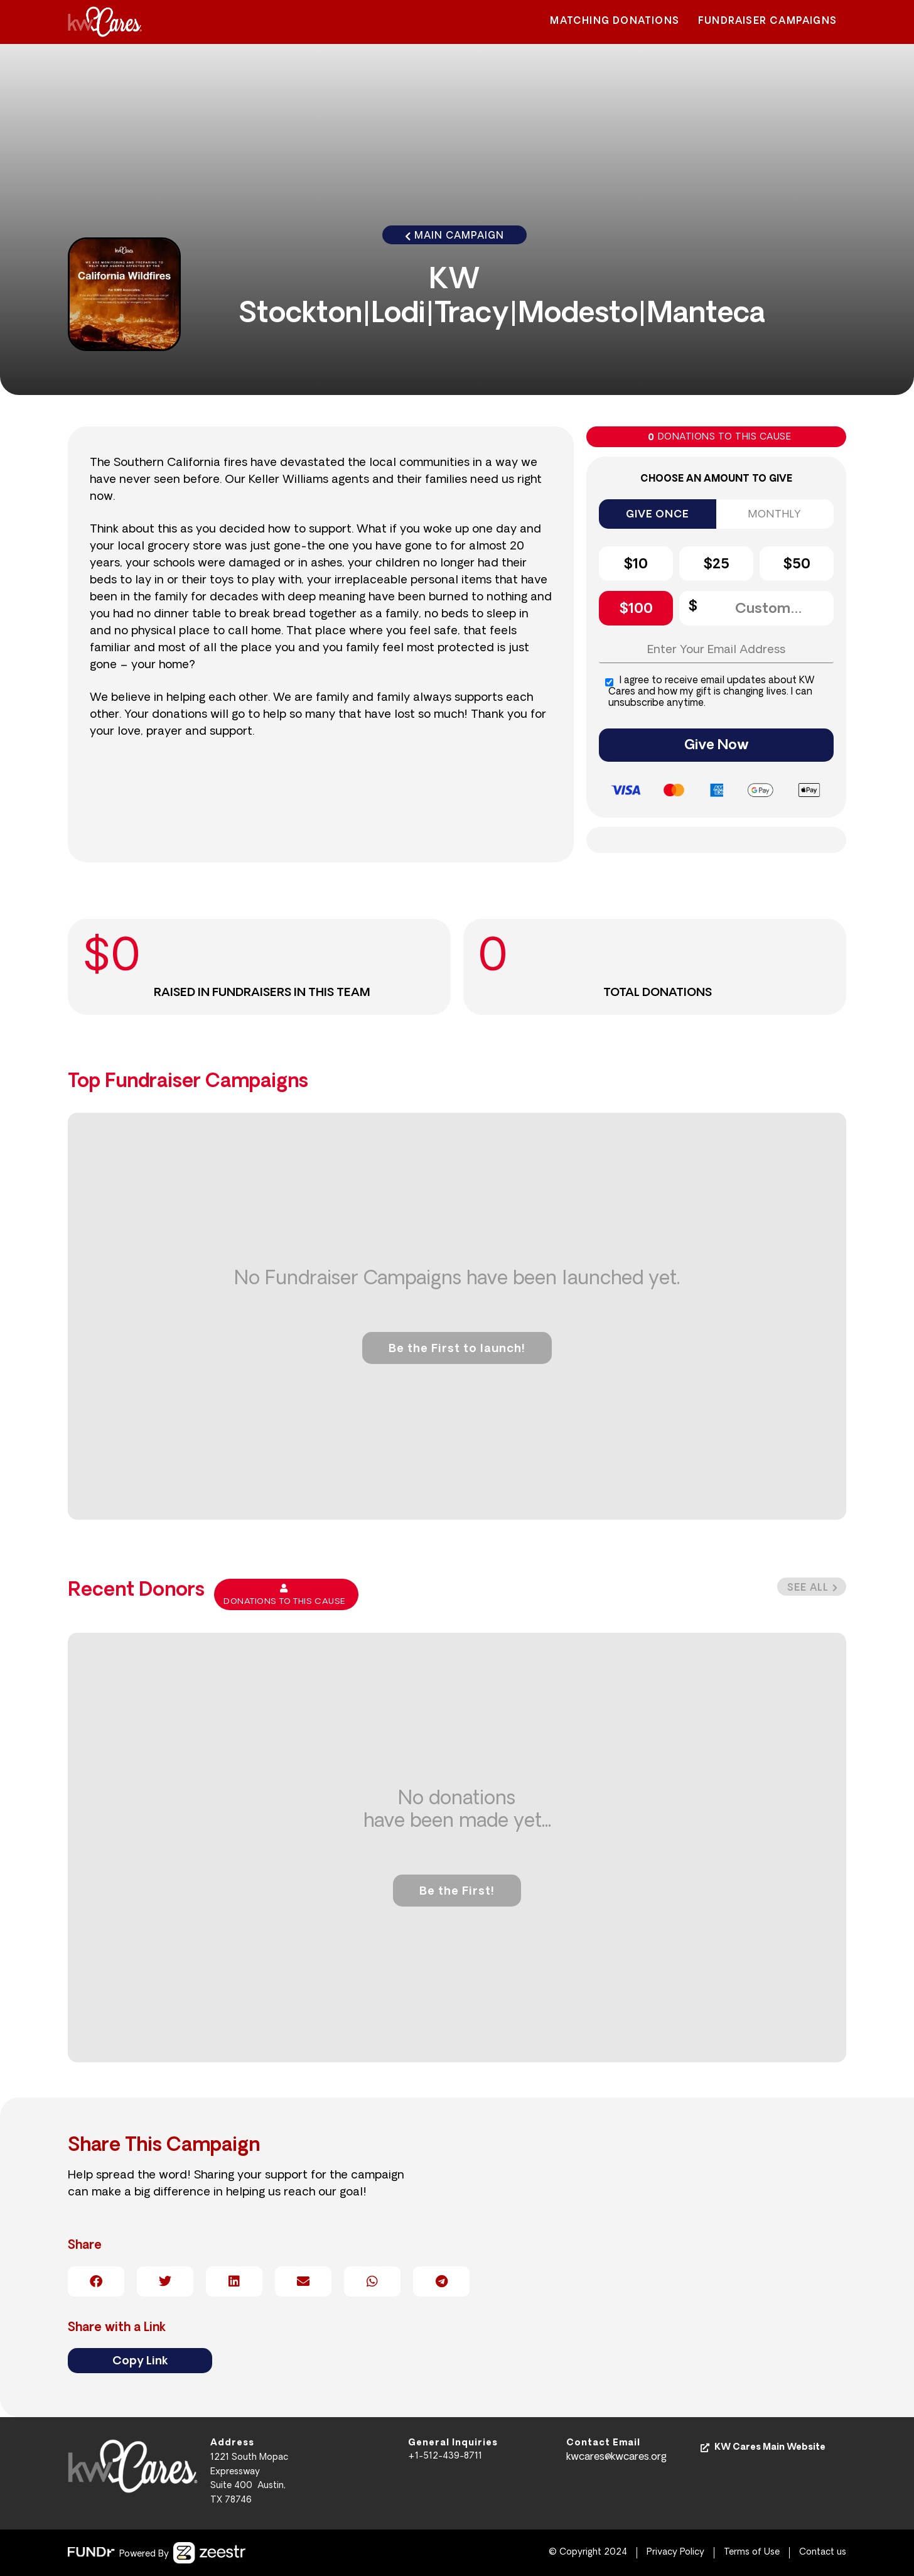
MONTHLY (775, 515)
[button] (811, 1587)
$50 (796, 565)
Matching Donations (614, 21)
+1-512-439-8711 (445, 2456)
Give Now (716, 746)
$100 (636, 609)
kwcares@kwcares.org (616, 2457)
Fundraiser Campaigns (767, 21)
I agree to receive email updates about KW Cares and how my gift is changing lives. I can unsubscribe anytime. (710, 692)
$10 (635, 565)
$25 (716, 565)
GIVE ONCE (657, 515)
